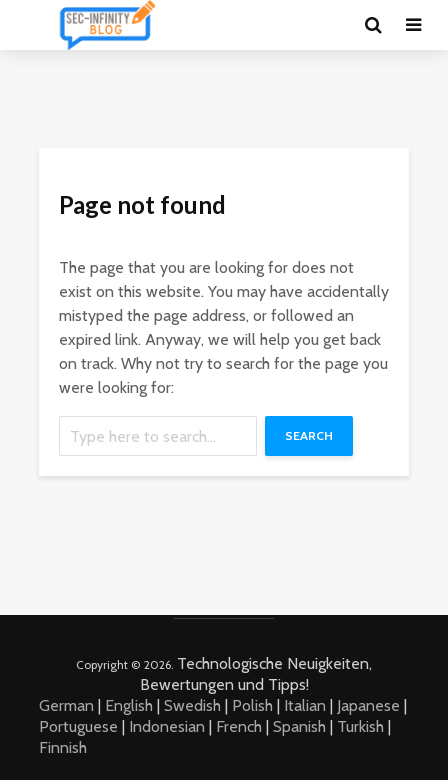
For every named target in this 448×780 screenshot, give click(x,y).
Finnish (63, 747)
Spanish (299, 726)
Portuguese (78, 726)
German (66, 705)
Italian (305, 705)
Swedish (192, 705)
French (239, 726)
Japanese (368, 705)
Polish (252, 705)
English (129, 705)
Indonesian (167, 726)
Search (309, 435)
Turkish (360, 726)
